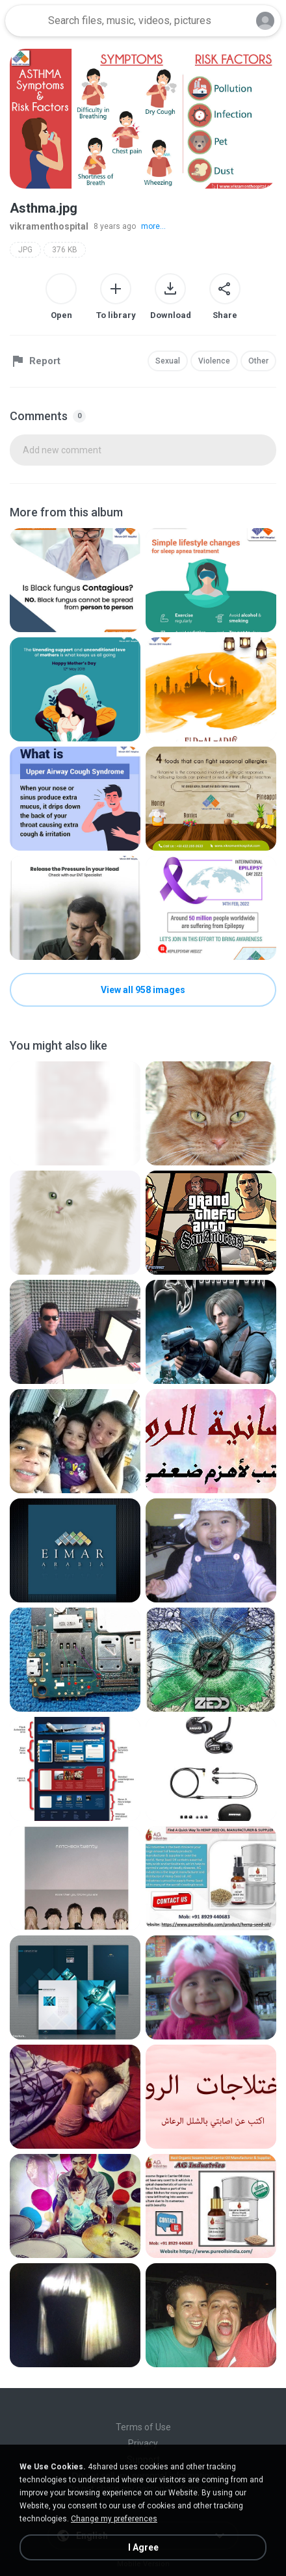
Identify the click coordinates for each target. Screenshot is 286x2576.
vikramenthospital (49, 226)
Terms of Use (143, 2427)
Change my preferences (114, 2518)
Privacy (143, 2443)
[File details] (75, 580)
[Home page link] (24, 21)
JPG (25, 249)
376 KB (64, 249)
